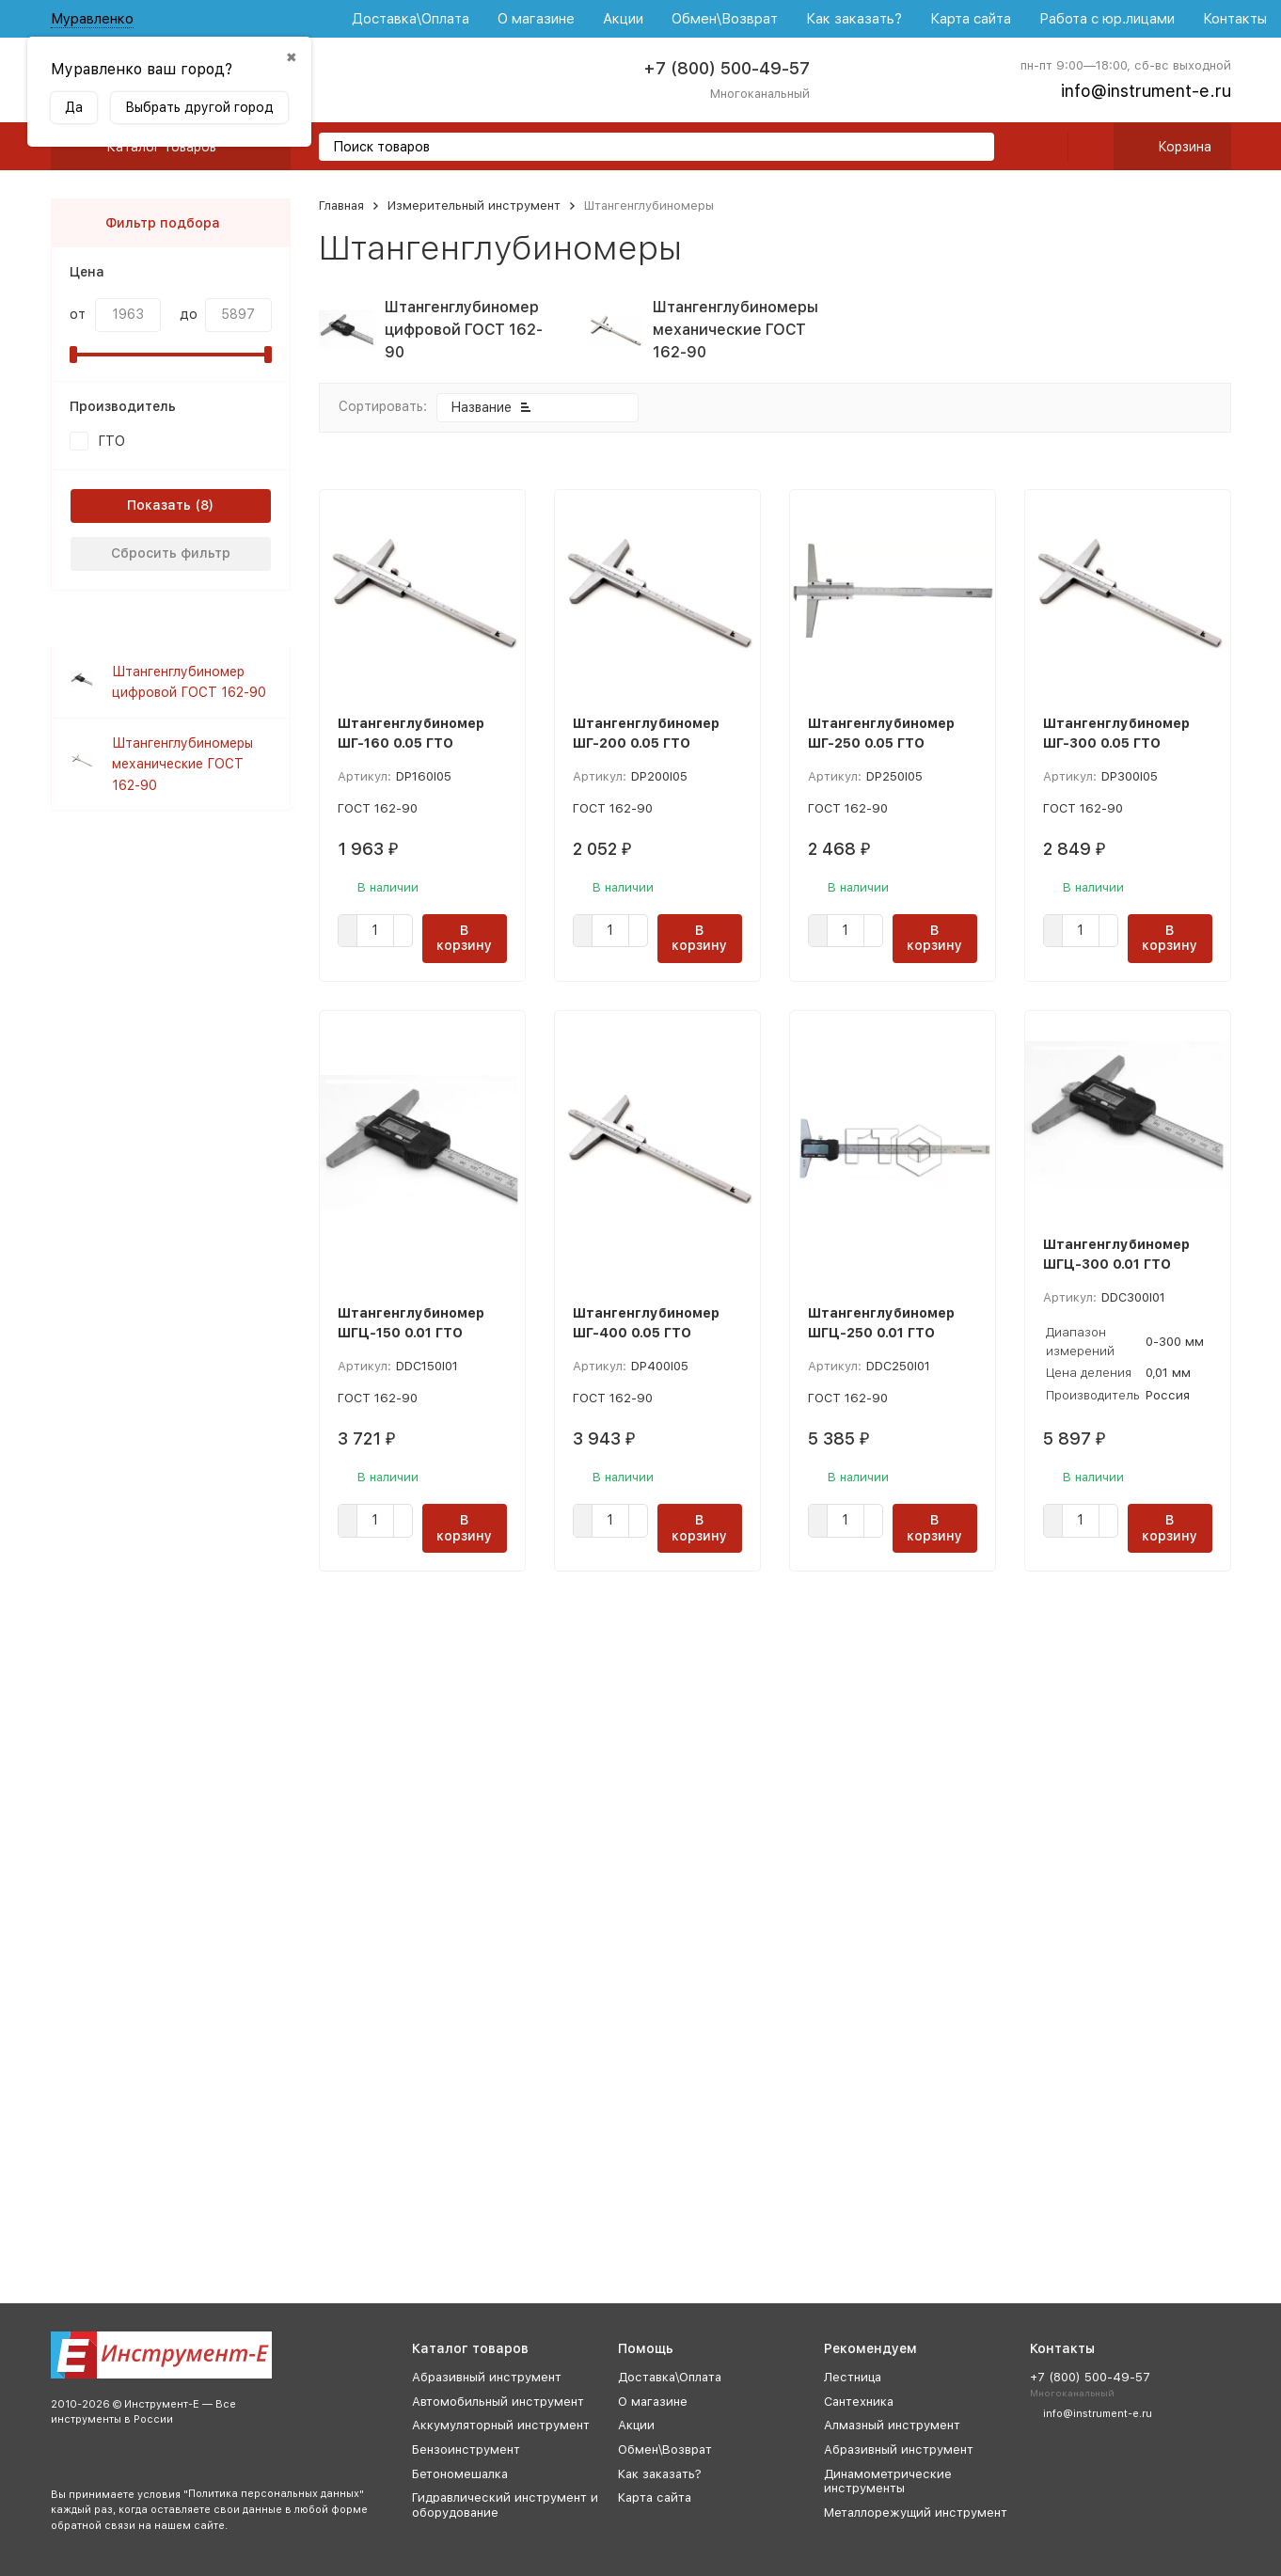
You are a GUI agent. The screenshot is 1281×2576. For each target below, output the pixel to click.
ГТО (111, 441)
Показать (159, 505)
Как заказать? (854, 18)
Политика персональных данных (273, 2494)
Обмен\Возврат (725, 18)
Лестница (852, 2377)
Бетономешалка (460, 2474)
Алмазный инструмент (892, 2425)
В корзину (464, 938)
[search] (972, 148)
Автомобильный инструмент (498, 2401)
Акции (623, 18)
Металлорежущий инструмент (915, 2512)
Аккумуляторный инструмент (501, 2425)
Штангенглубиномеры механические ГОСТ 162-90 (182, 764)
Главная (341, 205)
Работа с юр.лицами (1107, 18)
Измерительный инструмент (474, 205)
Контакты (1235, 18)
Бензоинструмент (466, 2449)
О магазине (536, 18)
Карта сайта (970, 18)
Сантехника (859, 2401)
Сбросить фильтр (170, 553)
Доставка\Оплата (410, 18)
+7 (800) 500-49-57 (726, 68)
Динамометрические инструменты (888, 2481)
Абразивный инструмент (486, 2377)
